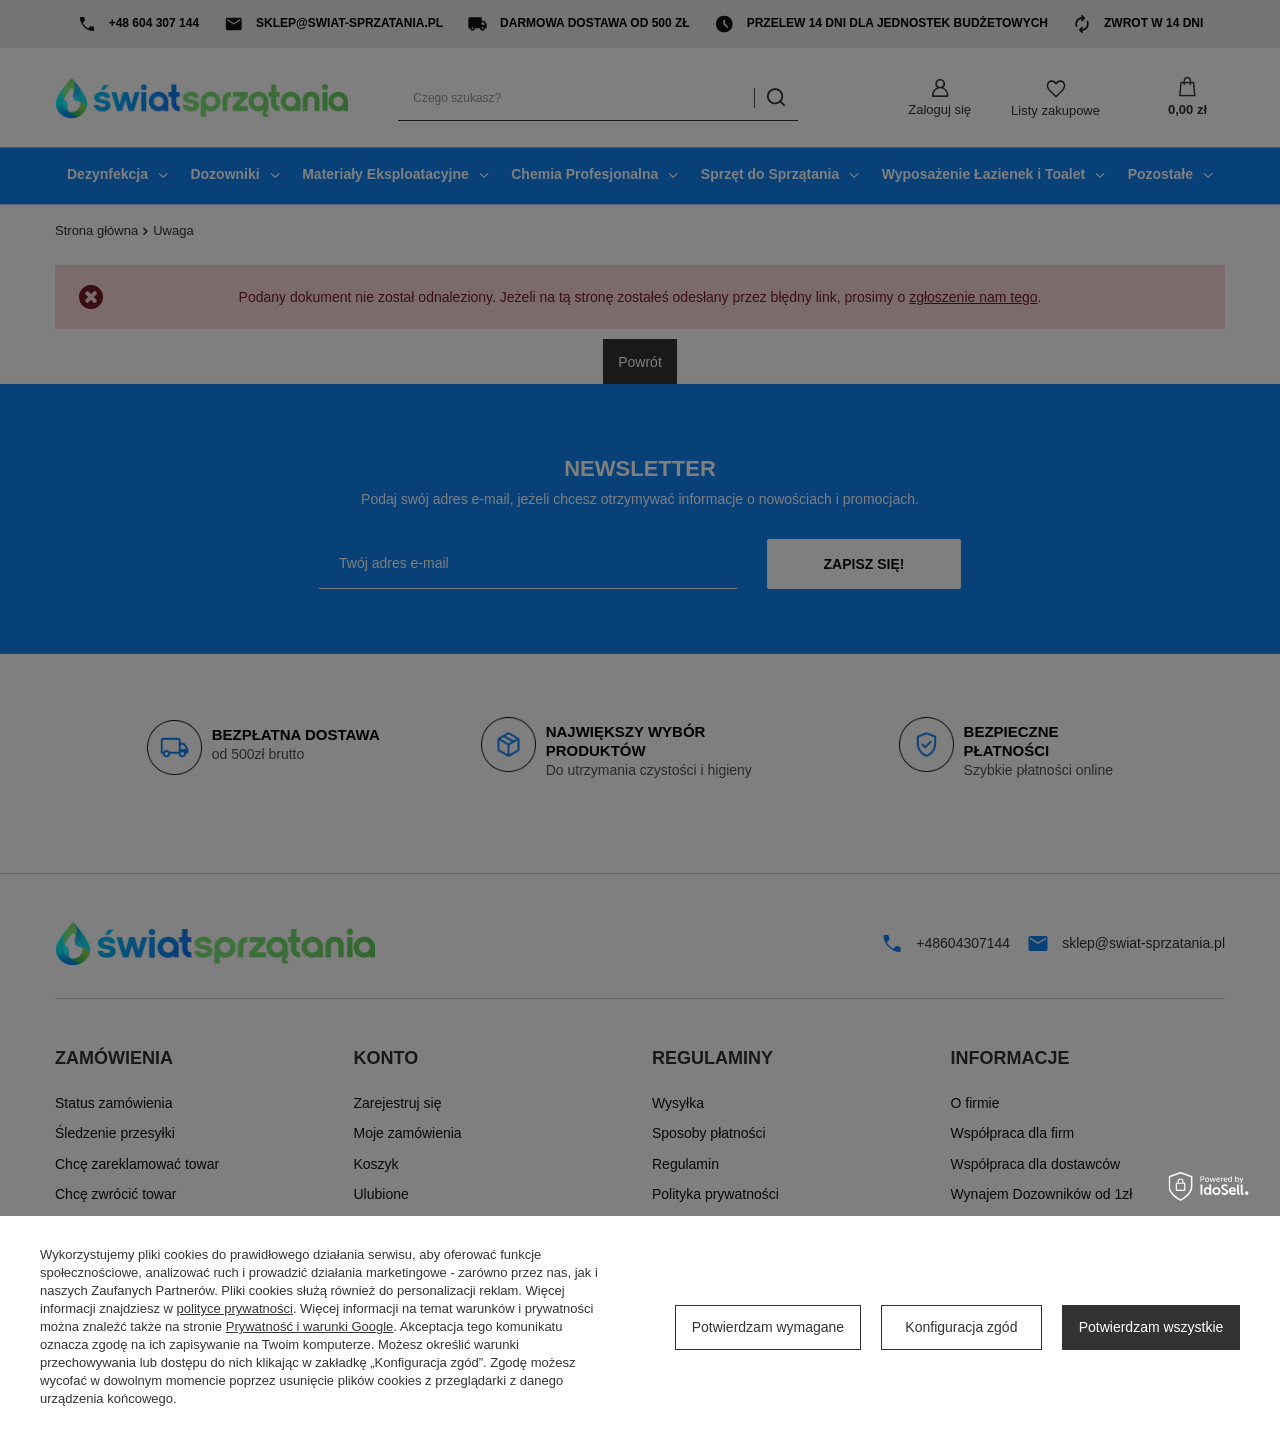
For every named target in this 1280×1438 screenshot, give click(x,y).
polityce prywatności (235, 1308)
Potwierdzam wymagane (768, 1327)
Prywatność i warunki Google (310, 1326)
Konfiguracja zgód (961, 1327)
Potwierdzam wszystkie (1151, 1327)
